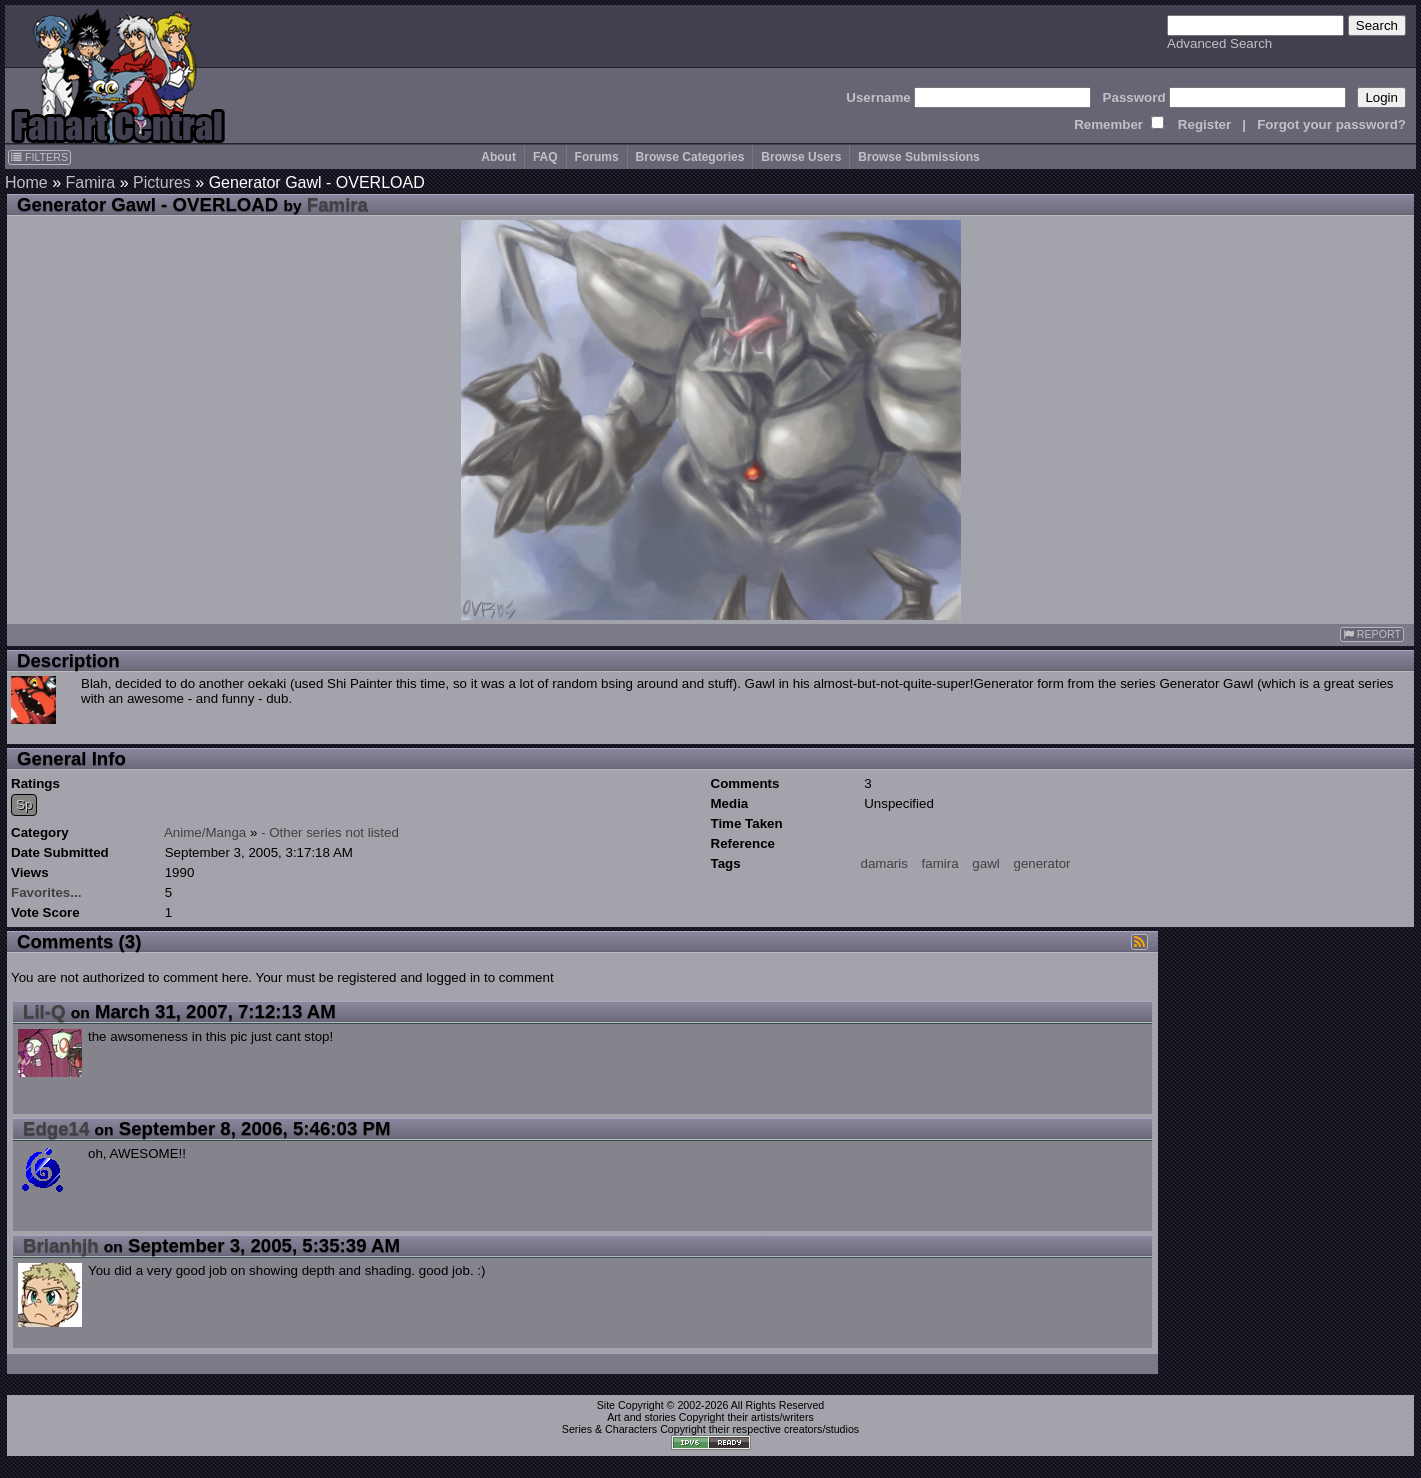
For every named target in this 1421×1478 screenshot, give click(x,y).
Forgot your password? (1331, 124)
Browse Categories (690, 157)
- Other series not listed (330, 832)
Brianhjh (61, 1245)
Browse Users (801, 157)
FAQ (545, 157)
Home (26, 182)
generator (1041, 863)
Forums (597, 157)
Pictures (162, 182)
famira (940, 863)
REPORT (1372, 634)
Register (1204, 124)
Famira (90, 182)
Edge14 (56, 1128)
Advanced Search (1219, 43)
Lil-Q (44, 1011)
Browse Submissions (918, 157)
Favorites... (46, 892)
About (498, 157)
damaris (884, 863)
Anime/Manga (205, 832)
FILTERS (39, 157)
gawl (985, 863)
